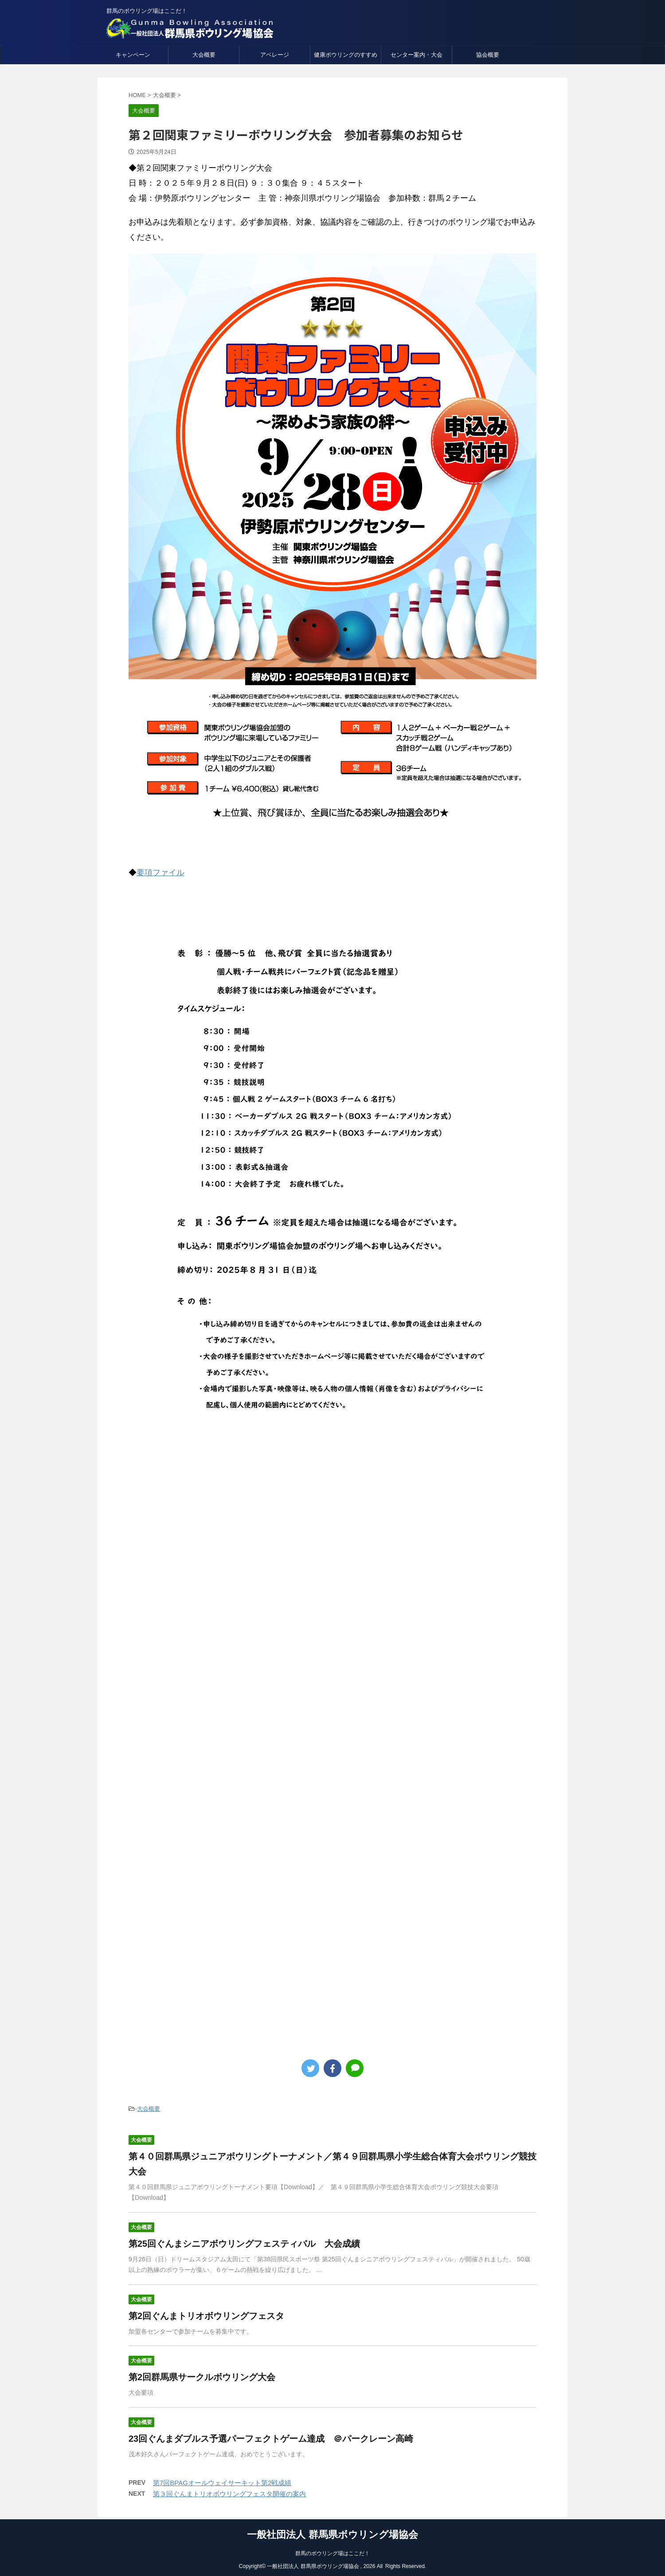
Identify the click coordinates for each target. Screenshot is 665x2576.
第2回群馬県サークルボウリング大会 (202, 2377)
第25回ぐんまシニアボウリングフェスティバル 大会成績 (244, 2244)
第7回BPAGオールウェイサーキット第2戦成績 (222, 2482)
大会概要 (203, 54)
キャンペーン (133, 54)
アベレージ (274, 54)
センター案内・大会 (416, 54)
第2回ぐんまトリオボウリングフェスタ (206, 2316)
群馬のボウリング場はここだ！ (332, 2551)
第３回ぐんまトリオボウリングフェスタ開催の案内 (229, 2494)
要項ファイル (160, 872)
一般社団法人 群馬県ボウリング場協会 (332, 2532)
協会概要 (487, 54)
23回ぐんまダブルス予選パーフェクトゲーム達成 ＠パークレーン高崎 (271, 2438)
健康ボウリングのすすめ (345, 54)
